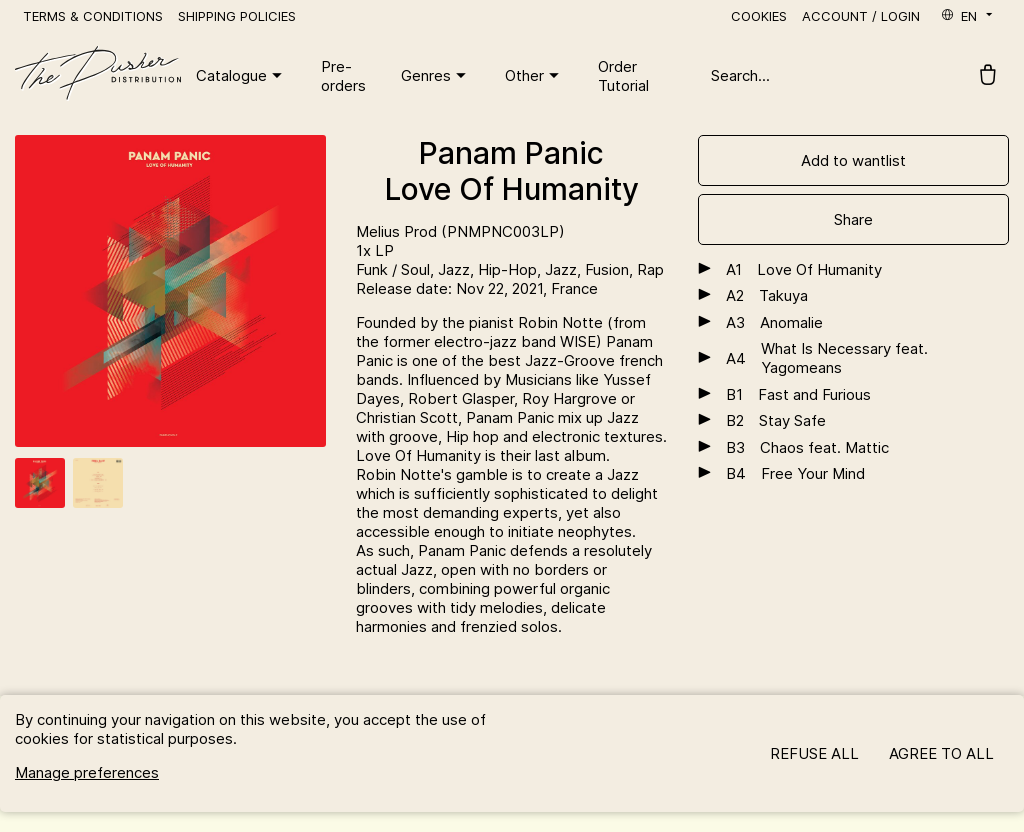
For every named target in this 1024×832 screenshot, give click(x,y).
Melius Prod (398, 231)
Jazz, (458, 269)
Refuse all (814, 753)
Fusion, (611, 269)
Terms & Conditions (93, 16)
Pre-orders (343, 76)
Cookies (759, 16)
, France (570, 288)
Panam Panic (511, 153)
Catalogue (241, 76)
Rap (650, 269)
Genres (436, 76)
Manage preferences (87, 772)
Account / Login (861, 16)
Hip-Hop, (511, 269)
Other (534, 76)
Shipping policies (237, 16)
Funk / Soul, (397, 269)
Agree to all (941, 753)
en (968, 16)
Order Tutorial (623, 76)
